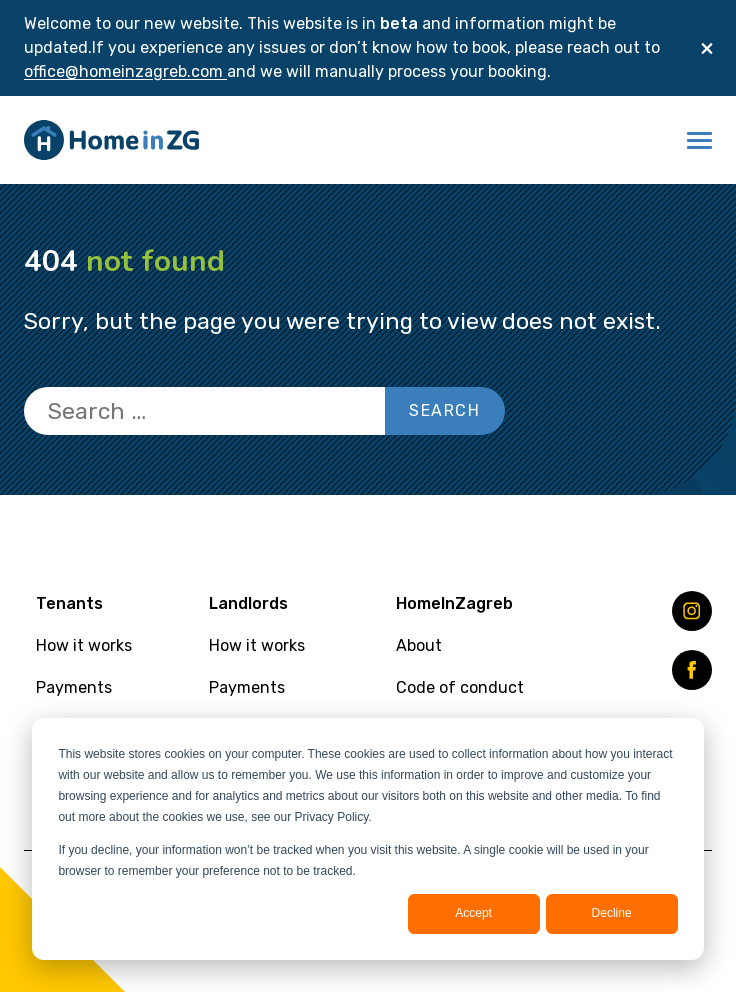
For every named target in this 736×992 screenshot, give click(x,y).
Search (445, 410)
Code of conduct (460, 687)
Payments (74, 687)
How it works (84, 645)
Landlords (248, 603)
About (419, 645)
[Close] (707, 48)
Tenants (69, 603)
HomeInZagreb (454, 603)
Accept (473, 913)
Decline (612, 913)
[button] (699, 140)
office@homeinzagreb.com (125, 71)
